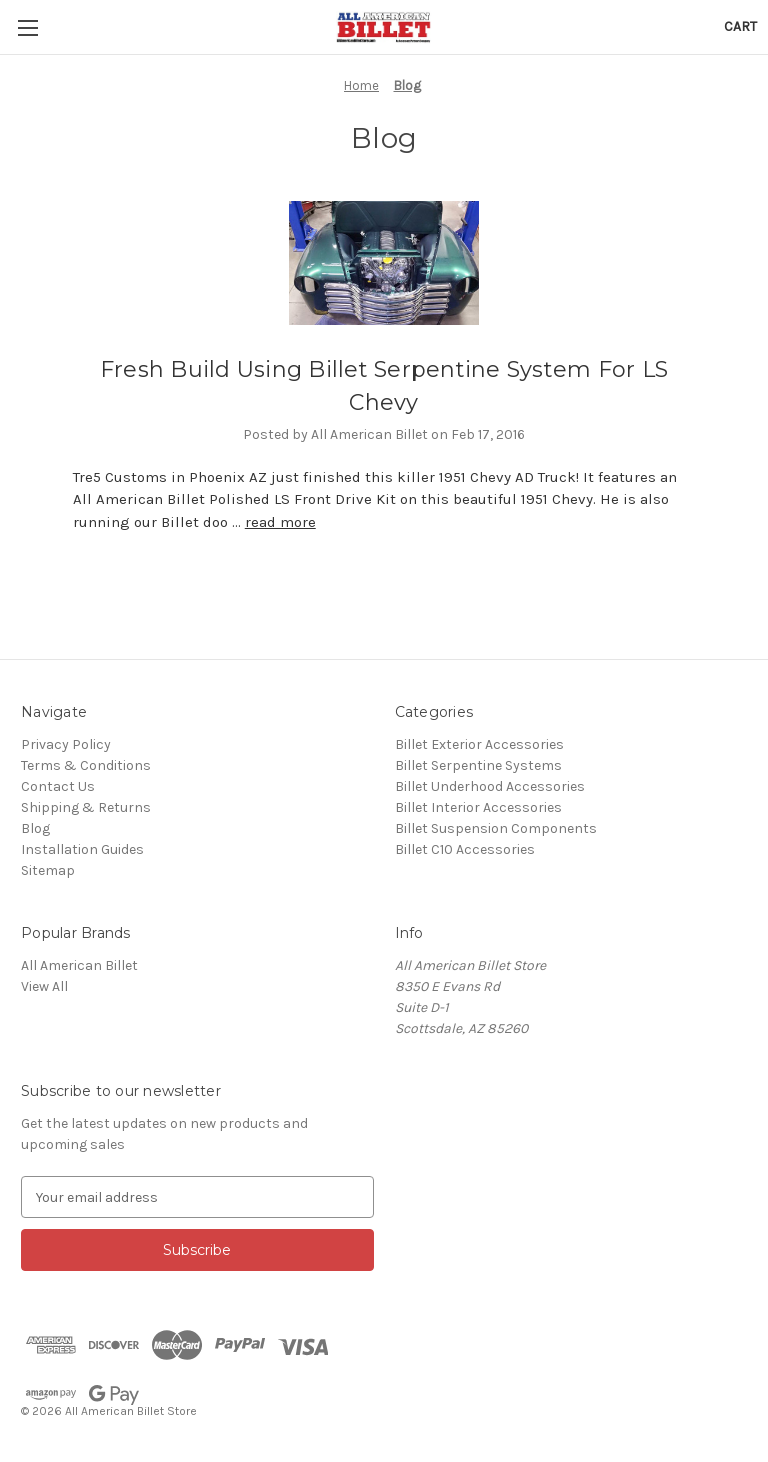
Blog (35, 828)
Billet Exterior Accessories (479, 744)
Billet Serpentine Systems (478, 765)
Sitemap (48, 870)
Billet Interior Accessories (478, 807)
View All (44, 986)
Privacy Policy (66, 744)
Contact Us (58, 786)
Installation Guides (82, 849)
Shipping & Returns (86, 807)
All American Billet (79, 965)
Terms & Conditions (86, 765)
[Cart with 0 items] (740, 26)
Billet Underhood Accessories (490, 786)
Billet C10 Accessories (465, 849)
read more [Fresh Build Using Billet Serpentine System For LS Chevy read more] (280, 522)
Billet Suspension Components (496, 828)
